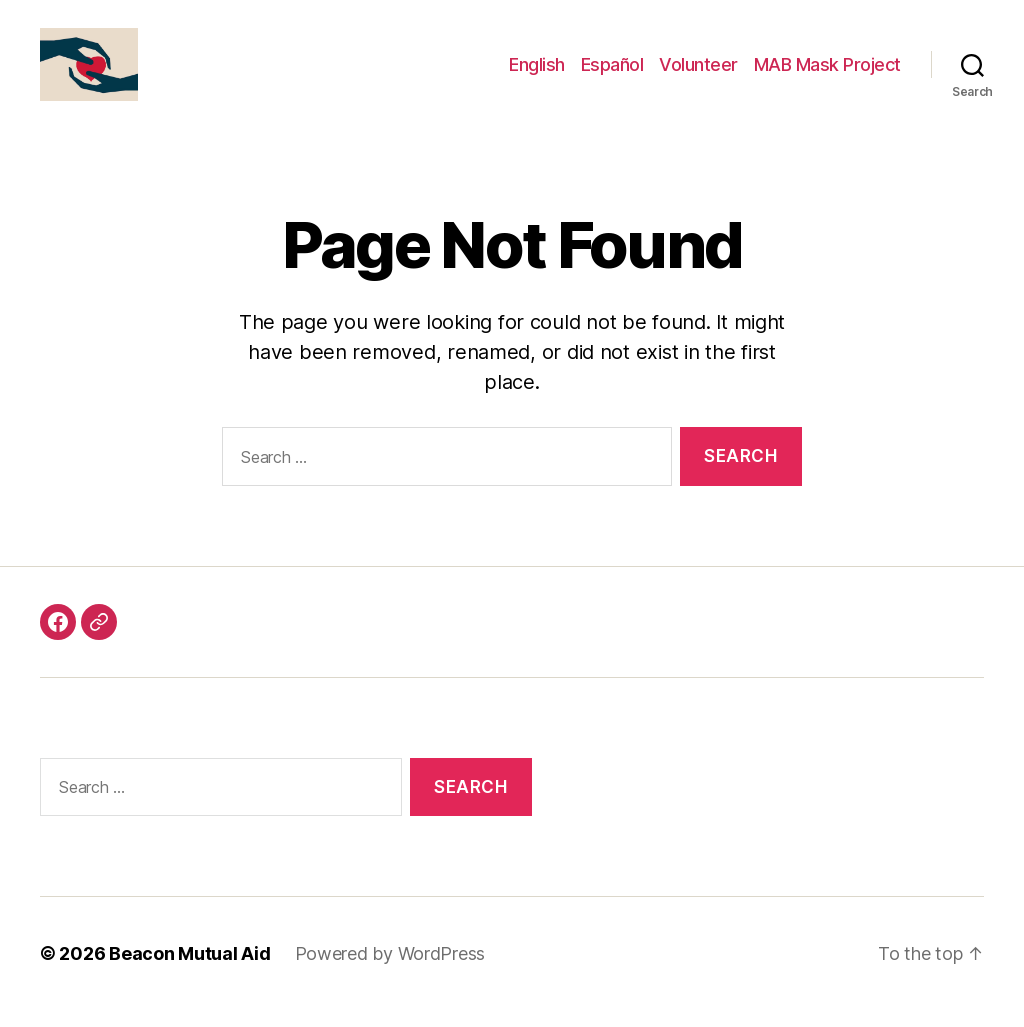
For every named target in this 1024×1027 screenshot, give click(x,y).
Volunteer (698, 72)
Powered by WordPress (390, 970)
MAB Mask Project (827, 72)
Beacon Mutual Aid (189, 970)
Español (612, 72)
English (537, 72)
